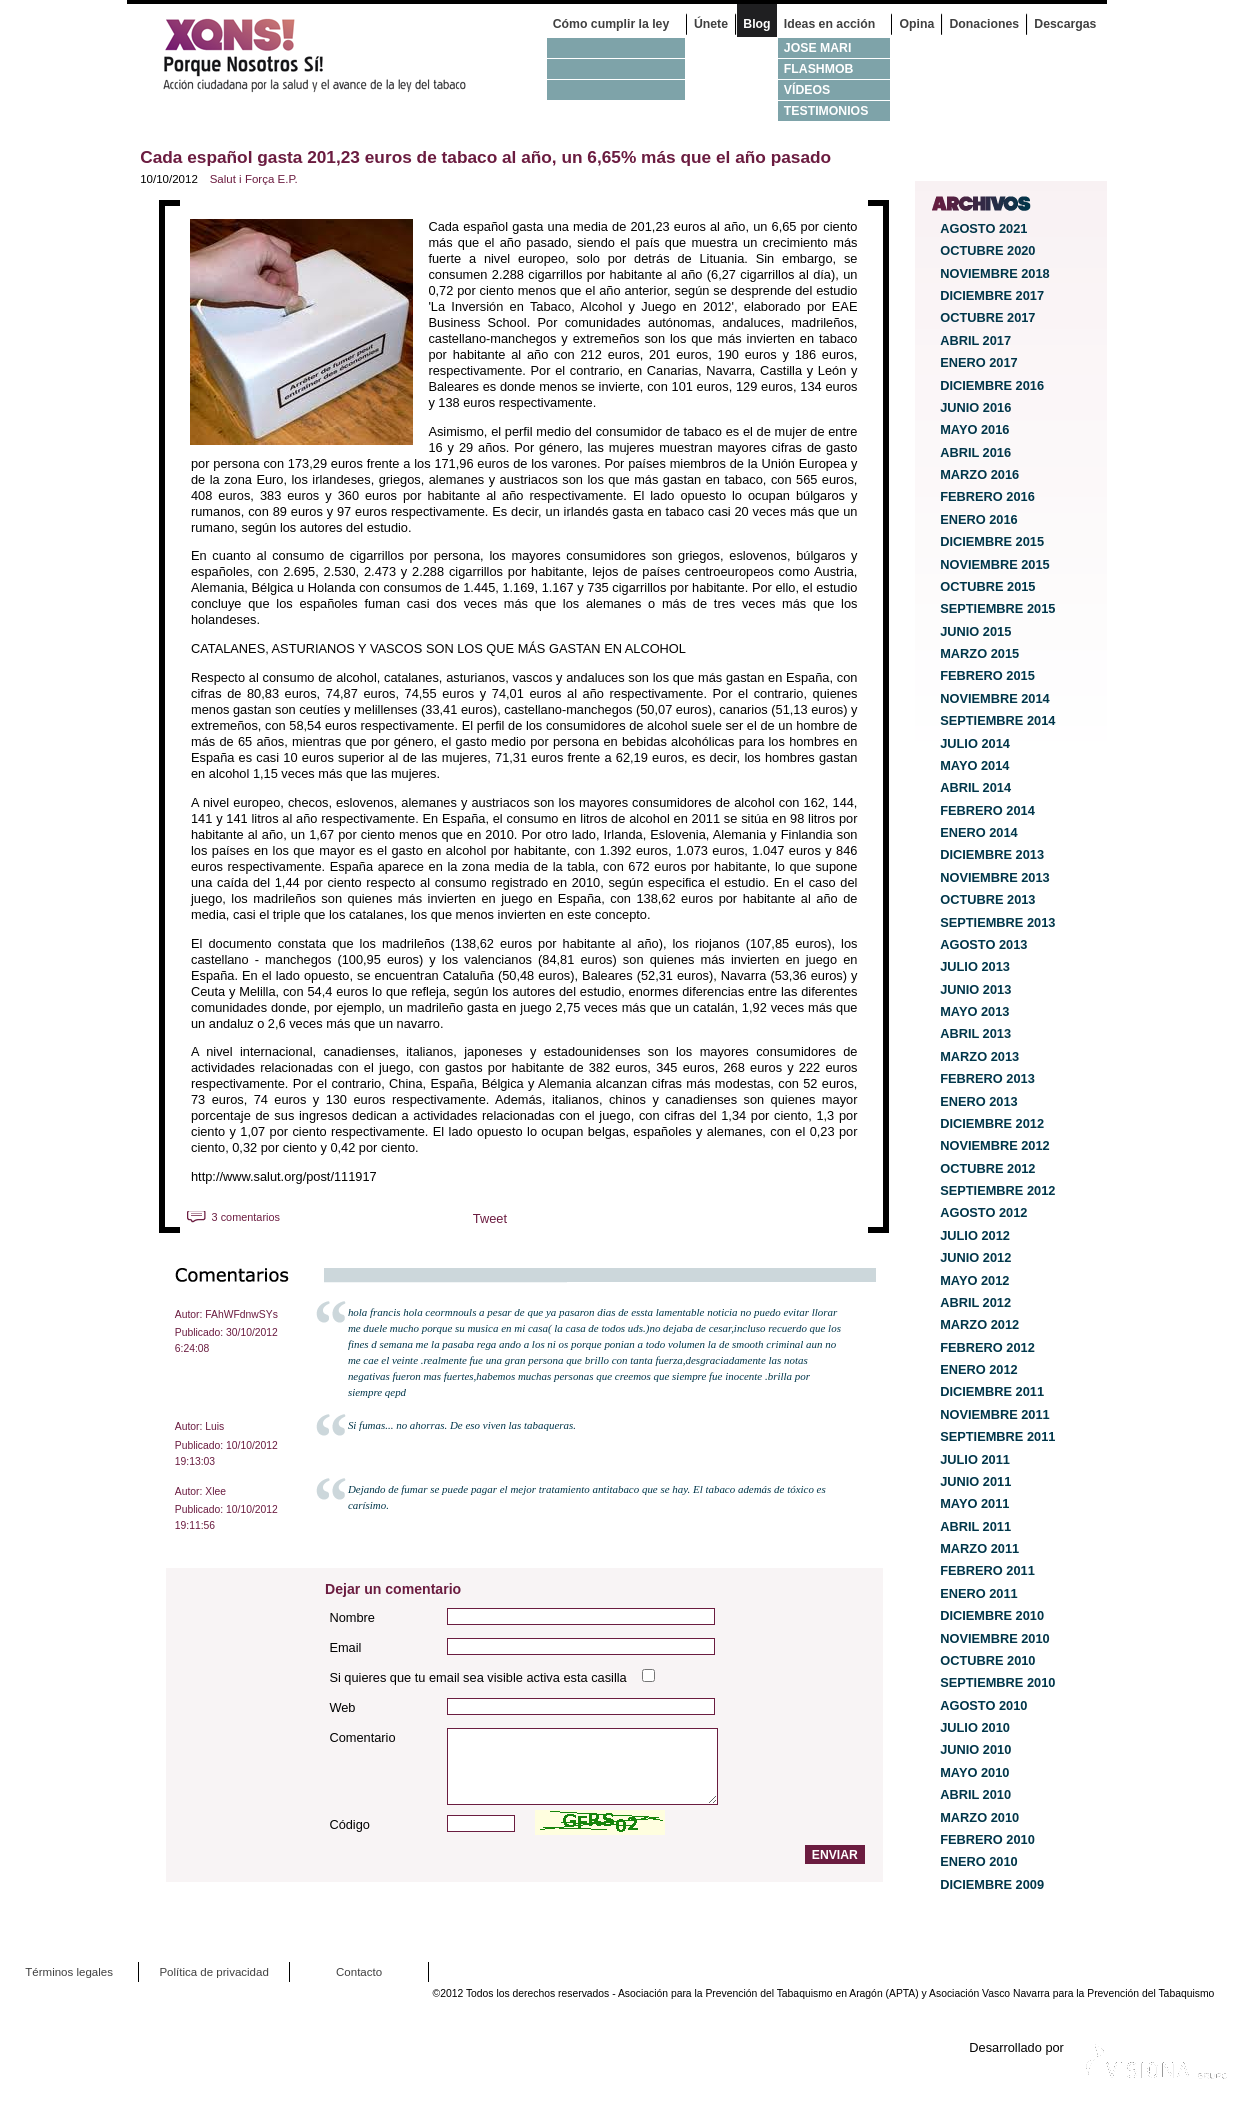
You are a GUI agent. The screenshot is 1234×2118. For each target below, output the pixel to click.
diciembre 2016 (992, 385)
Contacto (359, 1972)
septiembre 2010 (997, 1682)
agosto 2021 (983, 228)
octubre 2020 (987, 250)
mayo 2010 (974, 1772)
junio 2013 (975, 989)
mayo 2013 (974, 1011)
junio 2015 (975, 631)
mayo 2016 (974, 429)
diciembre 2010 (992, 1615)
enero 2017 (979, 362)
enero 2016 (979, 519)
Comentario (362, 1737)
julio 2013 (975, 966)
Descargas (1065, 24)
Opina (916, 24)
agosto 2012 (983, 1212)
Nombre (352, 1617)
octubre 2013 (987, 899)
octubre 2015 (987, 586)
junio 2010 (975, 1749)
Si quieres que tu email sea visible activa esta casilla (477, 1677)
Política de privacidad (213, 1972)
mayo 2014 (974, 765)
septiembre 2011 (997, 1436)
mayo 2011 (974, 1503)
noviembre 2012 (995, 1145)
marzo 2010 (979, 1817)
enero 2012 (979, 1369)
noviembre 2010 (995, 1638)
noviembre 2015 (995, 564)
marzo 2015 (979, 653)
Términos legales (69, 1972)
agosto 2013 (983, 944)
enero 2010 (979, 1861)
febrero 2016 (987, 496)
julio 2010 (975, 1727)
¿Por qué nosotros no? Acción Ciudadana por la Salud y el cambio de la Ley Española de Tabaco (327, 55)
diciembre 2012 (992, 1123)
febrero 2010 (987, 1839)
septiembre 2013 (997, 922)
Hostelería (616, 89)
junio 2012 (975, 1257)
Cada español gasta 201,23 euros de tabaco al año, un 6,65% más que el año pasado (485, 157)
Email (345, 1647)
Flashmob (819, 69)
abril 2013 (975, 1033)
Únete (711, 24)
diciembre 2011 (992, 1391)
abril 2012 (975, 1302)
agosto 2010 (983, 1705)
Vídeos (807, 90)
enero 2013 (979, 1101)
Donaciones (985, 24)
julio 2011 (975, 1459)
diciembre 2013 (992, 854)
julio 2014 (975, 743)
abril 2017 (975, 340)
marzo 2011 (979, 1548)
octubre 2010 (987, 1660)
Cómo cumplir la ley (611, 24)
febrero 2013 (987, 1078)
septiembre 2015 (997, 608)
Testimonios (826, 111)
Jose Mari (817, 48)
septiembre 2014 (997, 720)
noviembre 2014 (995, 698)
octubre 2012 (987, 1168)
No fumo (616, 47)
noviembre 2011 (995, 1414)
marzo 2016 (979, 474)
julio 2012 (975, 1235)
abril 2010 (975, 1794)
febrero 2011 (987, 1570)
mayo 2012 (974, 1280)
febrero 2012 (987, 1347)
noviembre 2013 (995, 877)
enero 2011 (979, 1593)
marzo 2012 (979, 1324)
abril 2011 (975, 1526)
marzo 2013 (979, 1056)
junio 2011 (975, 1481)
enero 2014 (979, 832)
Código (349, 1824)
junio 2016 (975, 407)
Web (342, 1707)
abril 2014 (975, 787)
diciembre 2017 (992, 295)
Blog (756, 24)
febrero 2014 (987, 810)
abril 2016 (975, 452)
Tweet (490, 1218)
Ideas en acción (829, 24)
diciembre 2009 (992, 1884)
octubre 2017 (987, 317)
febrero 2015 (987, 675)
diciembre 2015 (992, 541)
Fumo (616, 68)
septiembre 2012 (997, 1190)
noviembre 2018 (995, 273)
